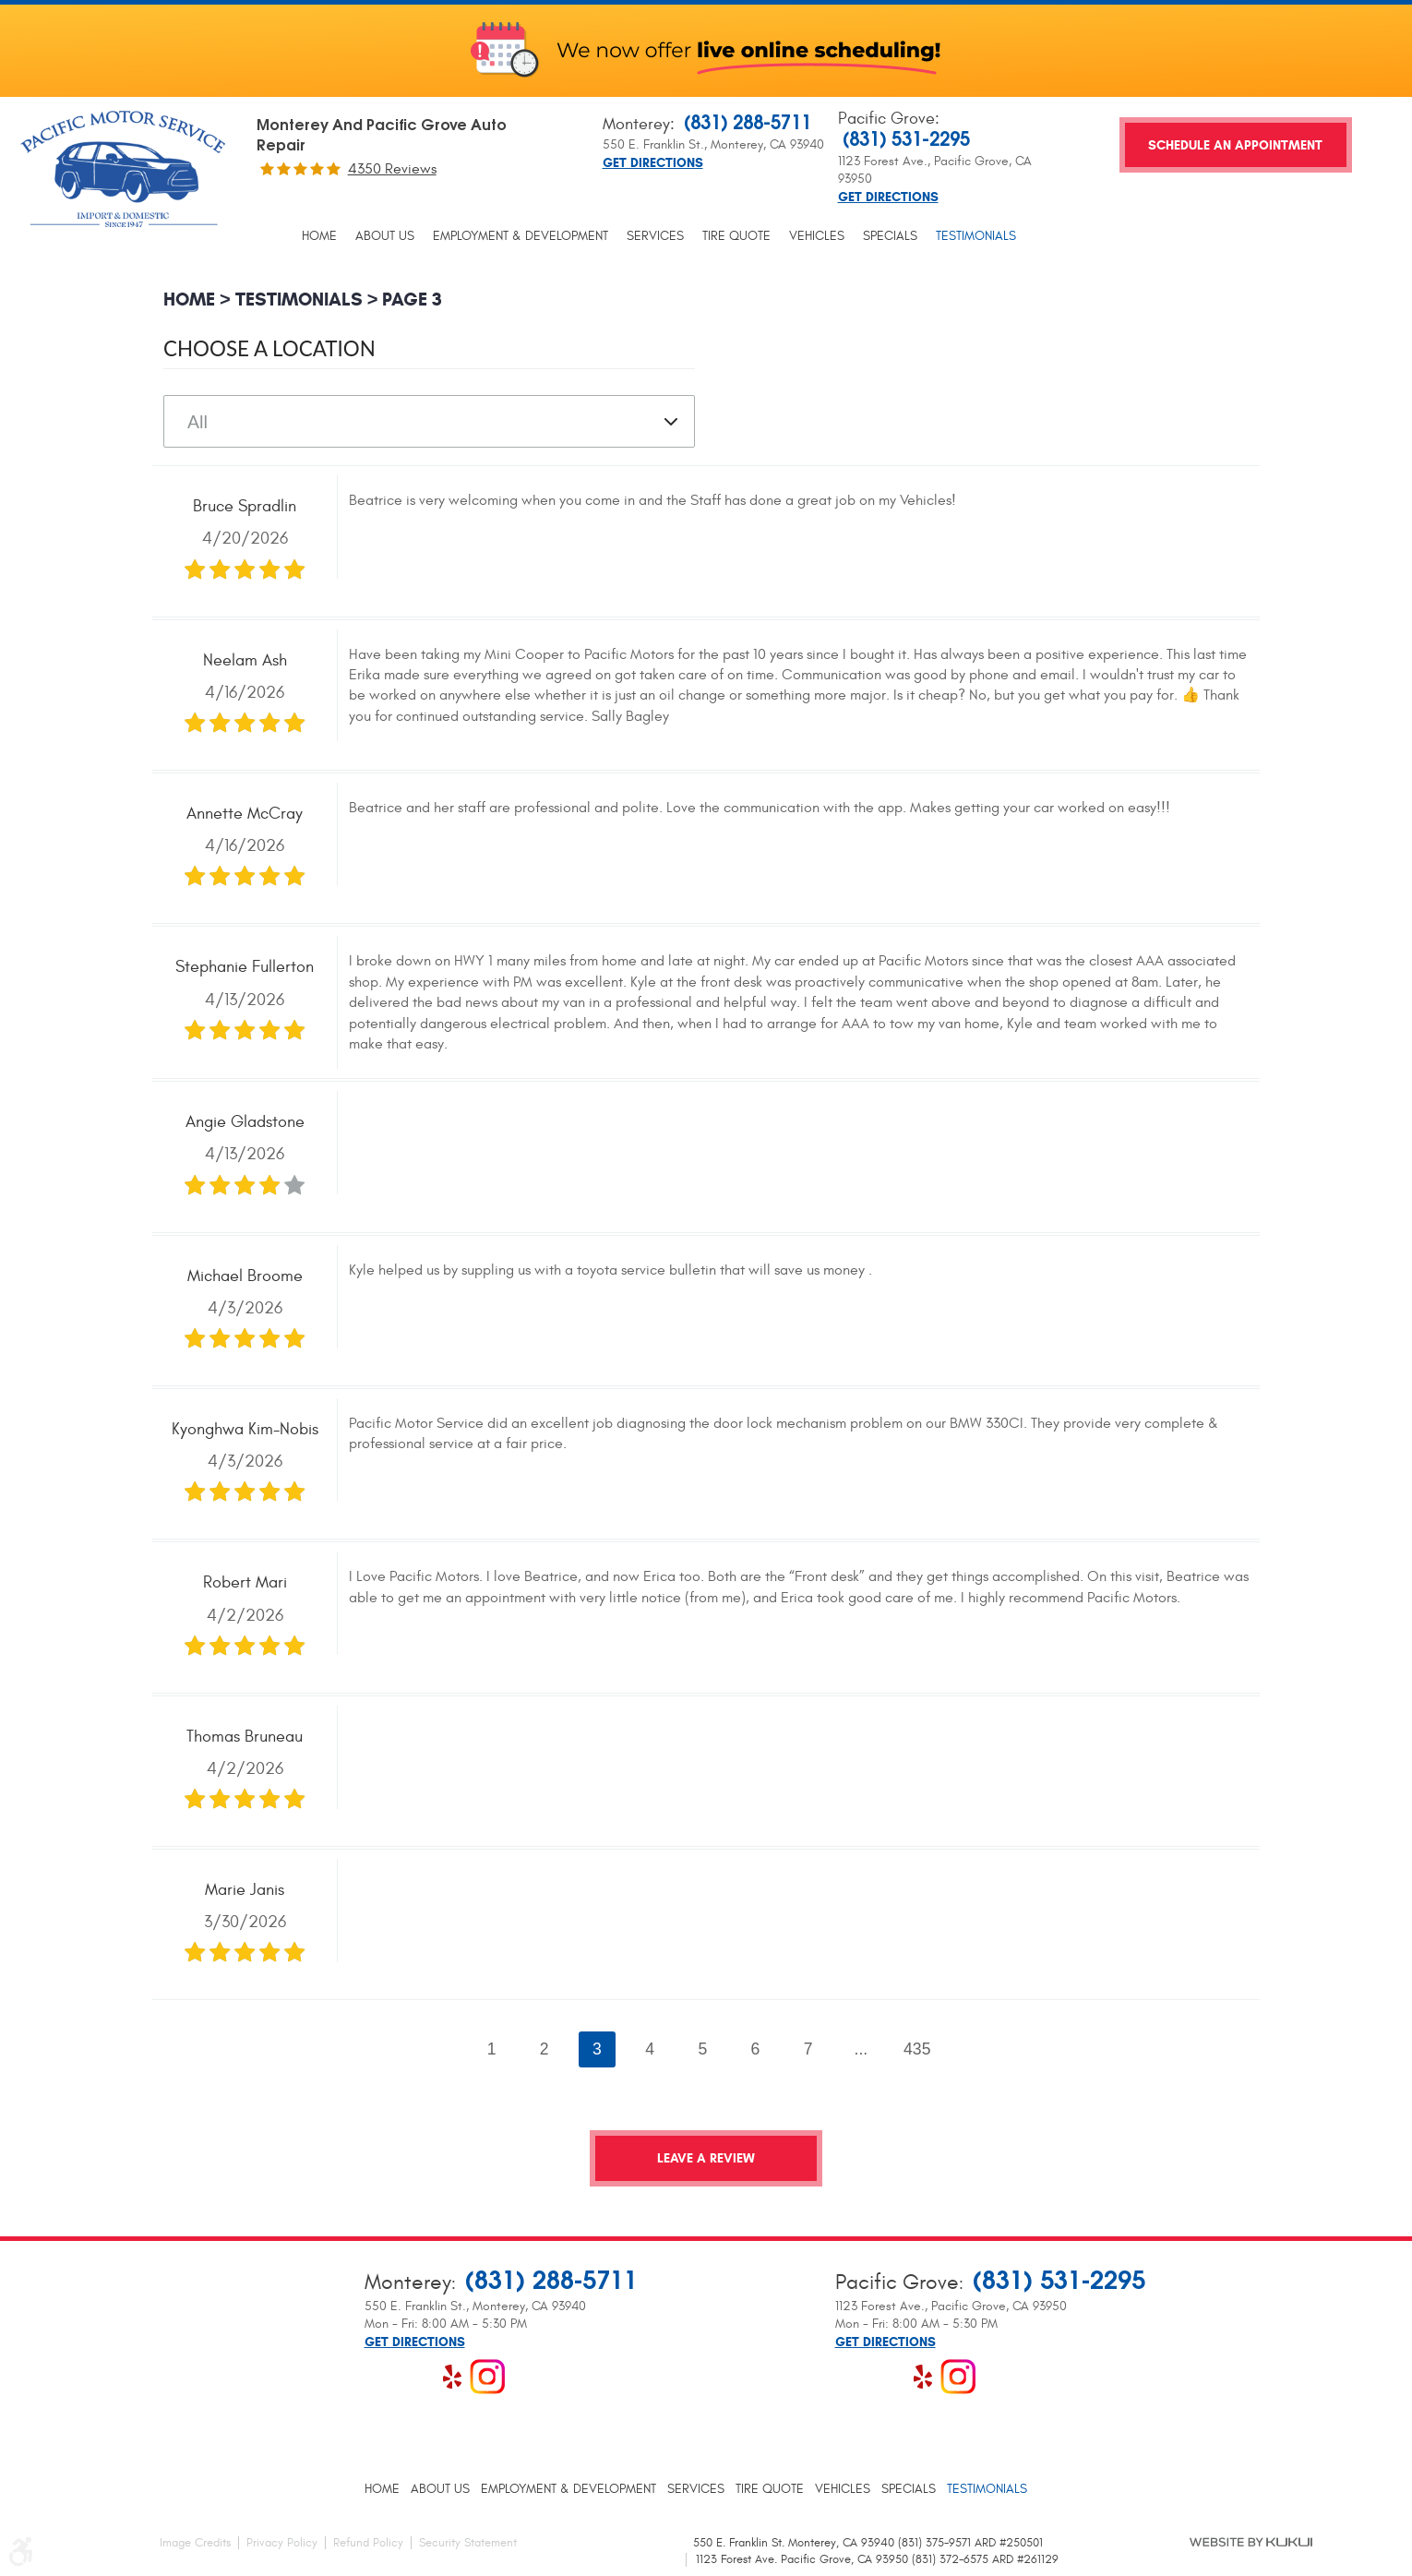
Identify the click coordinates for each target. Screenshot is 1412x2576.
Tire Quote (736, 236)
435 (916, 2049)
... (861, 2049)
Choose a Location (269, 348)
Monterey (636, 124)
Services (655, 236)
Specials (890, 236)
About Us (384, 236)
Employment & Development (520, 236)
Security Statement (468, 2542)
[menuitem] (319, 236)
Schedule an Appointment (1235, 145)
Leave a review (706, 2158)
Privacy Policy (281, 2542)
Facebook (382, 2376)
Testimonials (976, 236)
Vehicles (816, 236)
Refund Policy (368, 2542)
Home (319, 236)
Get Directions (653, 163)
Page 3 (412, 299)
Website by (1251, 2541)
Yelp (452, 2376)
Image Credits (195, 2542)
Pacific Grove (886, 118)
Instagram (487, 2376)
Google (417, 2376)
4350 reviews (392, 169)
